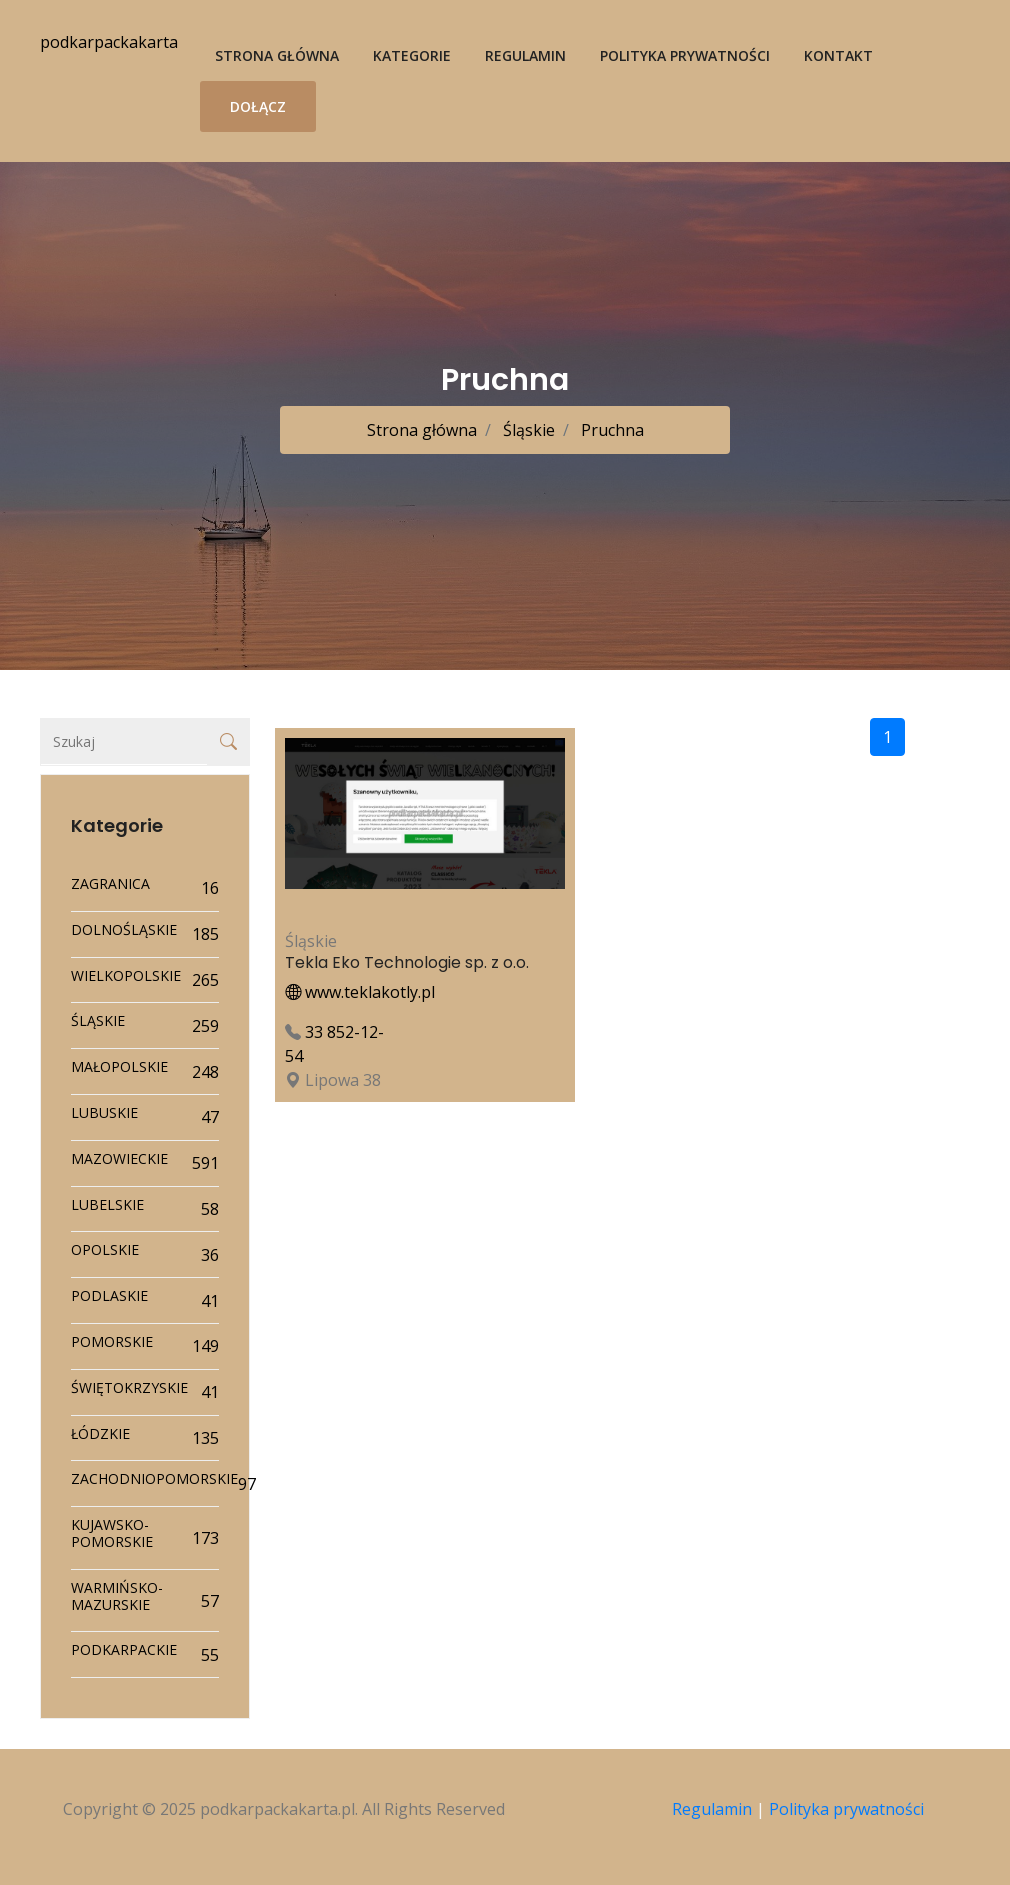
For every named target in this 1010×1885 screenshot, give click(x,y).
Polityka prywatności (685, 55)
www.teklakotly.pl (360, 992)
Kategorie (412, 55)
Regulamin (525, 55)
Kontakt (838, 55)
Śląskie (527, 430)
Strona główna (277, 55)
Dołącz (258, 106)
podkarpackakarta (109, 42)
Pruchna (610, 430)
